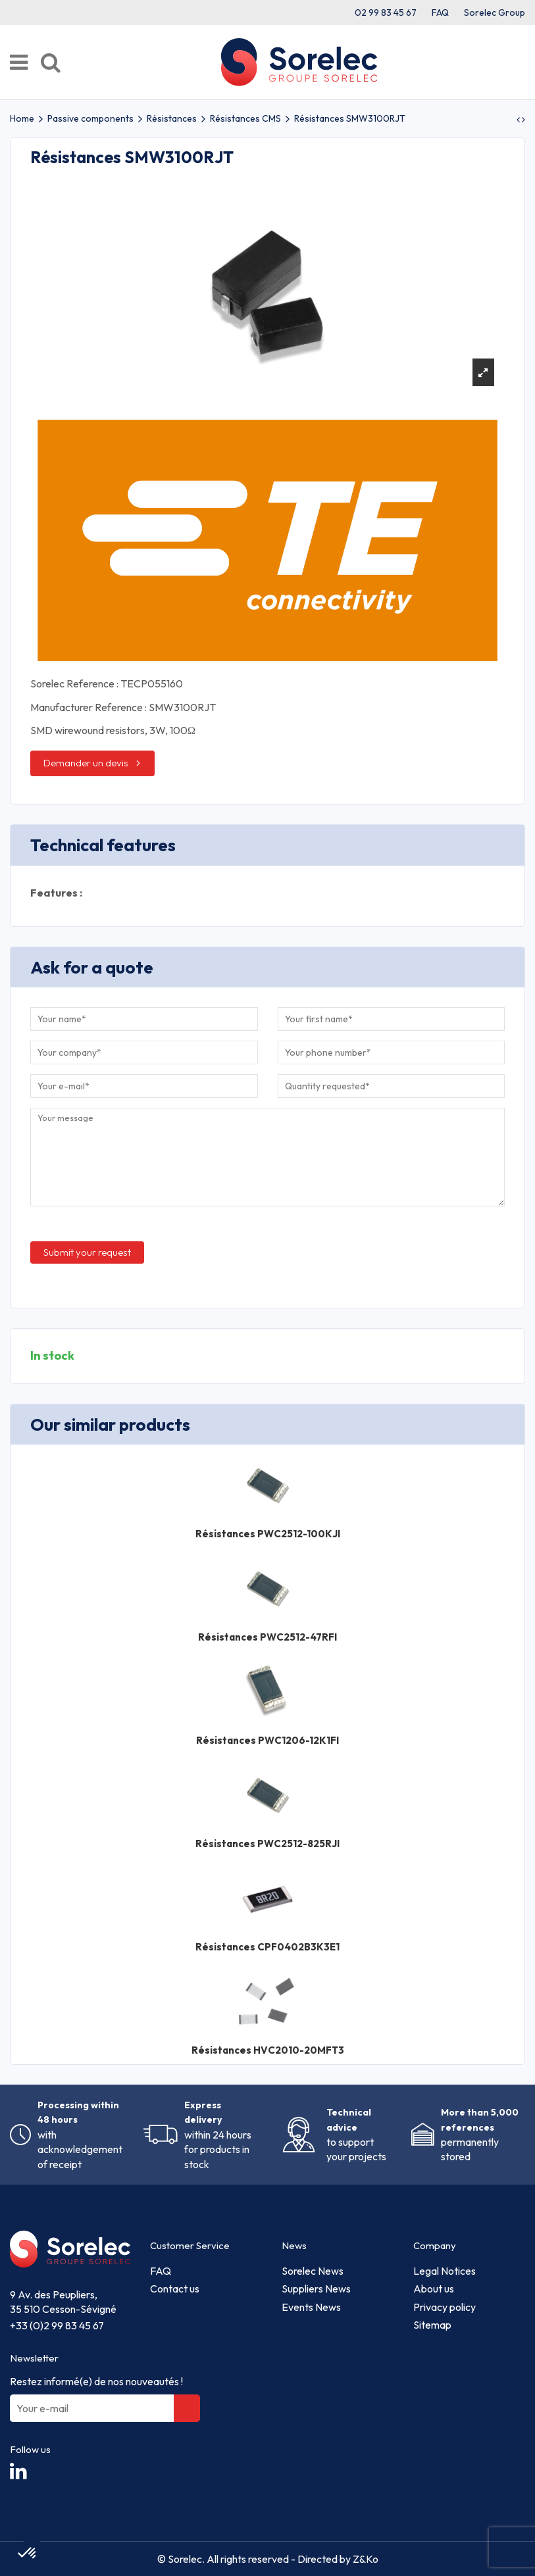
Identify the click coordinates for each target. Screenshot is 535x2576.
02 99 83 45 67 (386, 12)
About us (433, 2288)
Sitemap (432, 2324)
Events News (311, 2307)
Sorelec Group (494, 12)
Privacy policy (444, 2307)
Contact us (174, 2288)
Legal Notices (444, 2270)
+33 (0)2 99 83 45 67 (57, 2325)
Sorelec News (313, 2270)
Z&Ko (364, 2558)
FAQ (440, 12)
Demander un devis (85, 762)
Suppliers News (316, 2288)
